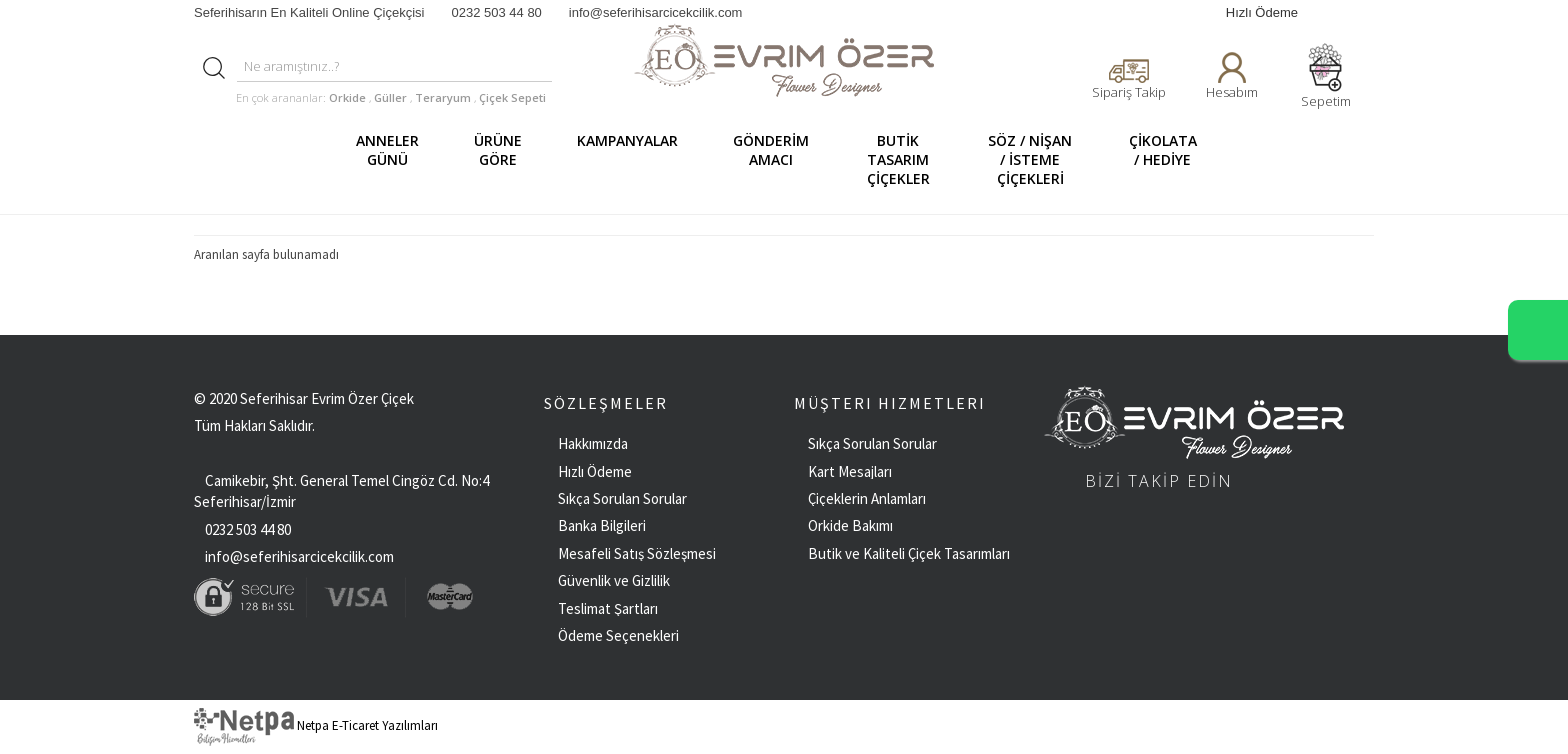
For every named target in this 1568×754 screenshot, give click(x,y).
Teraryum (444, 97)
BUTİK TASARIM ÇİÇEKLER (907, 159)
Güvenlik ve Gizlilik (614, 580)
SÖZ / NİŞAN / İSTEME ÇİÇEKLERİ (1038, 159)
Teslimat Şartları (608, 608)
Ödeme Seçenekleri (618, 635)
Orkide (347, 97)
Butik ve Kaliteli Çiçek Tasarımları (909, 553)
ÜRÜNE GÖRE (505, 159)
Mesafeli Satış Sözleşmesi (637, 553)
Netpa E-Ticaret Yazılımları (316, 725)
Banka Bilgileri (602, 525)
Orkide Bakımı (850, 525)
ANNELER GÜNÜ (395, 159)
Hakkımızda (593, 443)
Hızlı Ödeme (1262, 12)
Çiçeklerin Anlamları (867, 498)
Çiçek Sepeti (511, 97)
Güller (392, 97)
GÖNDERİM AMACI (778, 159)
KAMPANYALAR (635, 159)
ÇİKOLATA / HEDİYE (1170, 159)
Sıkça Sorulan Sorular (622, 498)
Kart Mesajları (850, 471)
